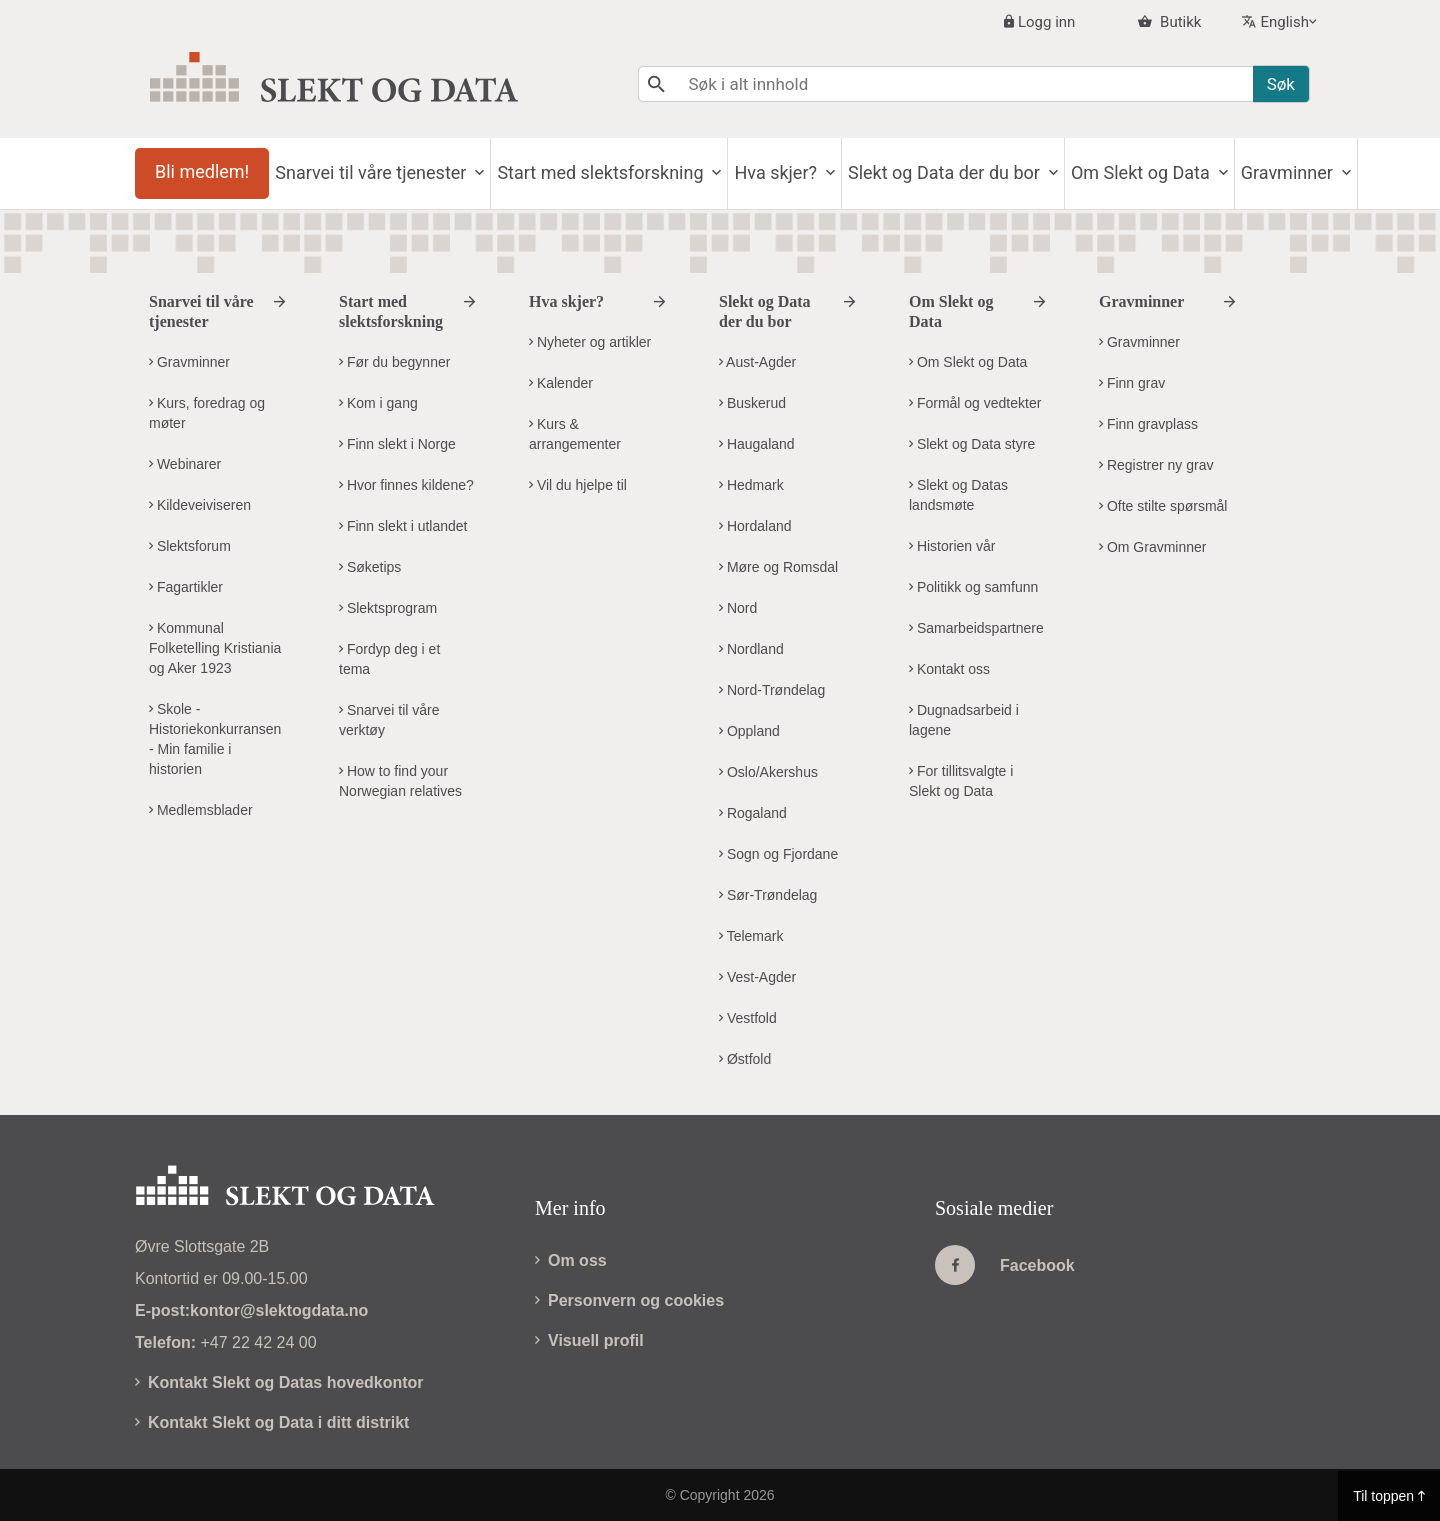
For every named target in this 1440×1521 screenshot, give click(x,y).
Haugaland (757, 444)
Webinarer (185, 464)
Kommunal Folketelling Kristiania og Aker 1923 (215, 648)
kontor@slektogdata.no (279, 1310)
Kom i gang (378, 403)
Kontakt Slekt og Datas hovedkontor (279, 1382)
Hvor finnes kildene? (406, 485)
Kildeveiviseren (200, 505)
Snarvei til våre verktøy (389, 720)
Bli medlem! (208, 171)
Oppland (749, 731)
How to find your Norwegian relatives (400, 781)
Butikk (1178, 22)
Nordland (751, 649)
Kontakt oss (949, 669)
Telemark (751, 936)
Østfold (745, 1059)
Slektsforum (190, 546)
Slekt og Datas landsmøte (958, 495)
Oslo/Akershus (768, 772)
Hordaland (755, 526)
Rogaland (753, 813)
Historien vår (952, 546)
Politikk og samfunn (973, 587)
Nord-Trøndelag (772, 690)
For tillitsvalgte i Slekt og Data (961, 781)
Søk (1281, 84)
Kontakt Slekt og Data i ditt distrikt (272, 1422)
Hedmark (751, 485)
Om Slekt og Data (1212, 172)
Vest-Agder (757, 977)
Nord (738, 608)
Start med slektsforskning (638, 172)
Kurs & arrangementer (575, 434)
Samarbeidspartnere (976, 628)
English (1284, 22)
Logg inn (1046, 22)
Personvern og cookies (629, 1300)
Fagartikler (186, 587)
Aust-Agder (757, 362)
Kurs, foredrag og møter (207, 413)
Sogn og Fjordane (778, 854)
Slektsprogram (388, 608)
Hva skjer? (824, 172)
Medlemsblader (201, 810)
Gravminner (189, 362)
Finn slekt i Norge (397, 444)
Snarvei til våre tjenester (397, 172)
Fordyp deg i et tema (389, 659)
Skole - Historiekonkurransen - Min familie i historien (215, 739)
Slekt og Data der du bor (1005, 172)
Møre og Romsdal (778, 567)
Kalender (561, 383)
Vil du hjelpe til (578, 485)
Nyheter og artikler (590, 342)
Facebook (1005, 1265)
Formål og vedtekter (975, 403)
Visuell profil (589, 1340)
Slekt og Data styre (972, 444)
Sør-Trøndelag (768, 895)
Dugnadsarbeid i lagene (964, 720)
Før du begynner (394, 362)
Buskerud (752, 403)
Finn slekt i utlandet (403, 526)
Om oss (571, 1260)
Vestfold (748, 1018)
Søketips (370, 567)
